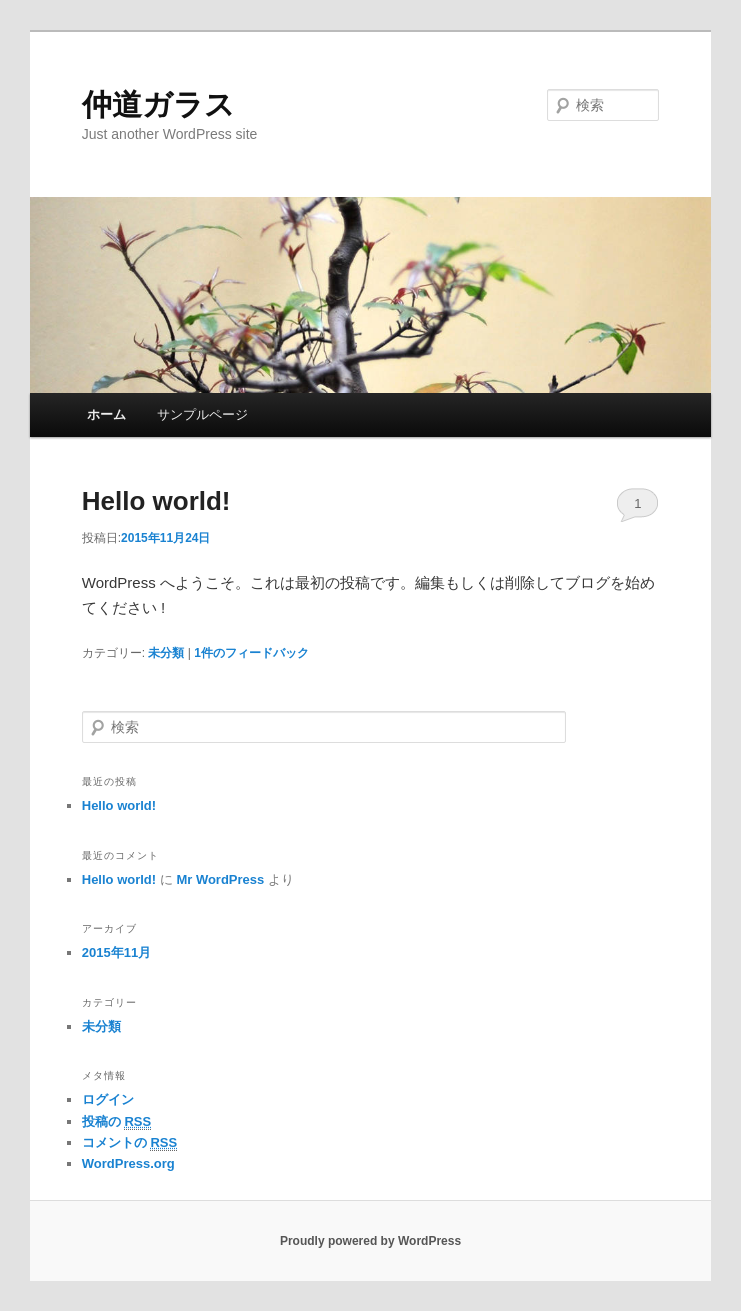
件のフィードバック (251, 653)
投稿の (116, 1122)
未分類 (166, 653)
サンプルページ (202, 414)
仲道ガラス (158, 104)
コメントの (129, 1143)
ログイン (108, 1099)
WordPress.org (128, 1163)
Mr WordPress (220, 879)
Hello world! (156, 501)
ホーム (106, 414)
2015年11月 (116, 952)
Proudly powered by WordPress (370, 1241)
